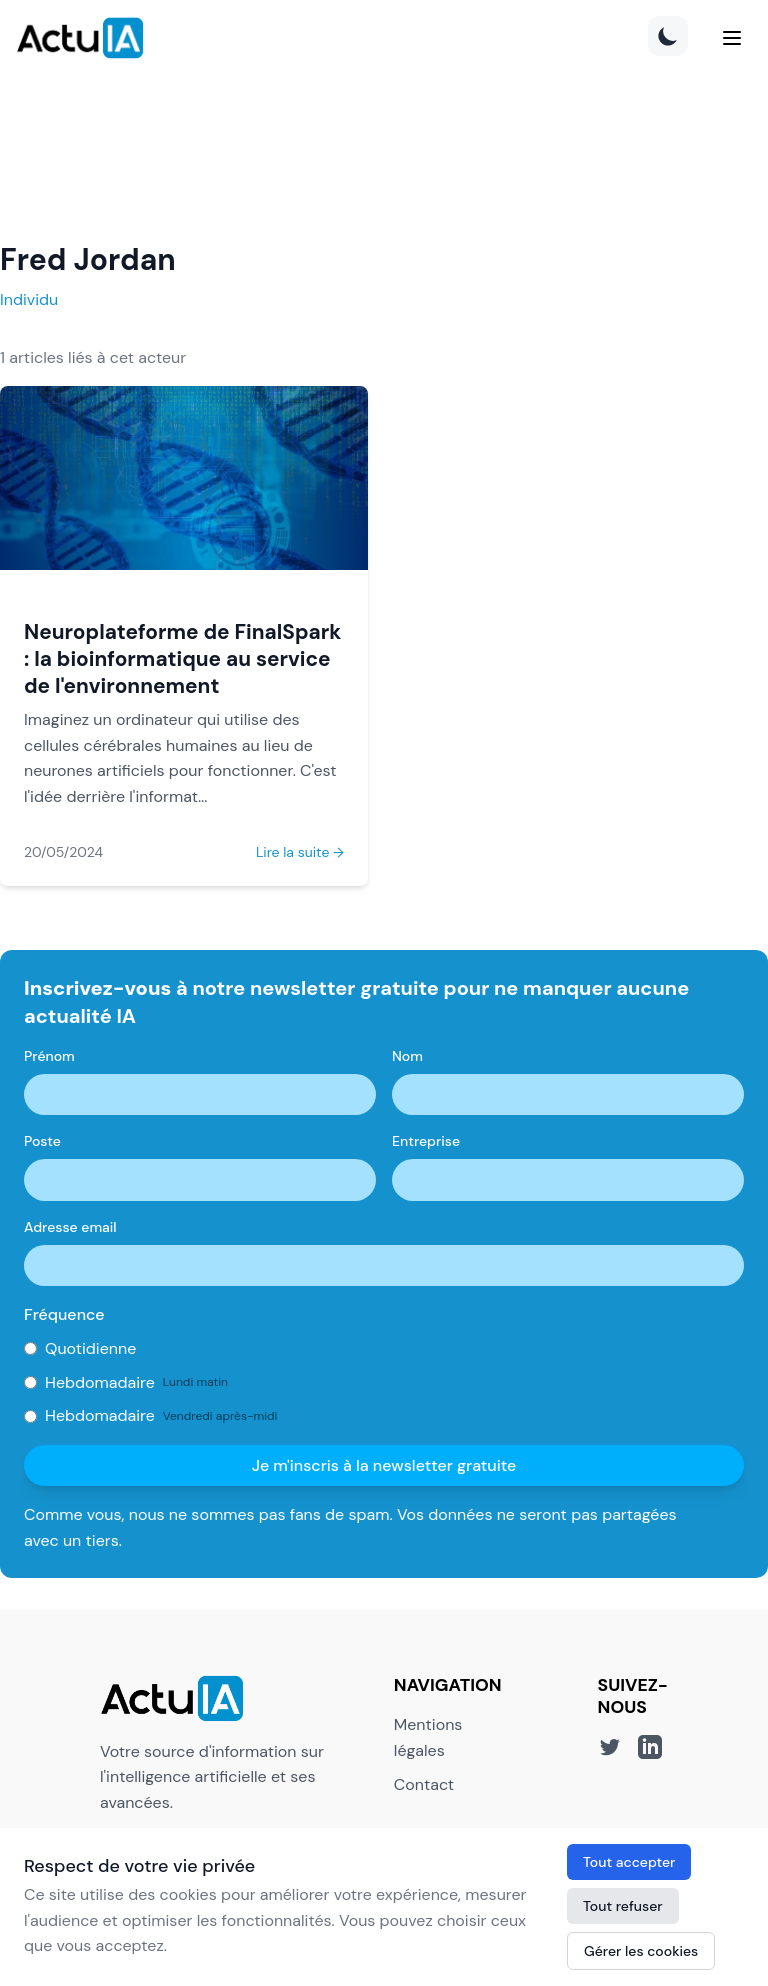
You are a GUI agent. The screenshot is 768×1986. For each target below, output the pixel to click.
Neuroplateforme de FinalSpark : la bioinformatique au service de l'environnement (182, 658)
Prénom (49, 1056)
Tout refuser (623, 1906)
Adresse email (70, 1227)
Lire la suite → (300, 852)
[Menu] (732, 38)
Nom (407, 1056)
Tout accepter (629, 1862)
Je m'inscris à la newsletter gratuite (384, 1465)
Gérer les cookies (641, 1951)
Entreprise (426, 1141)
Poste (42, 1141)
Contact (424, 1784)
